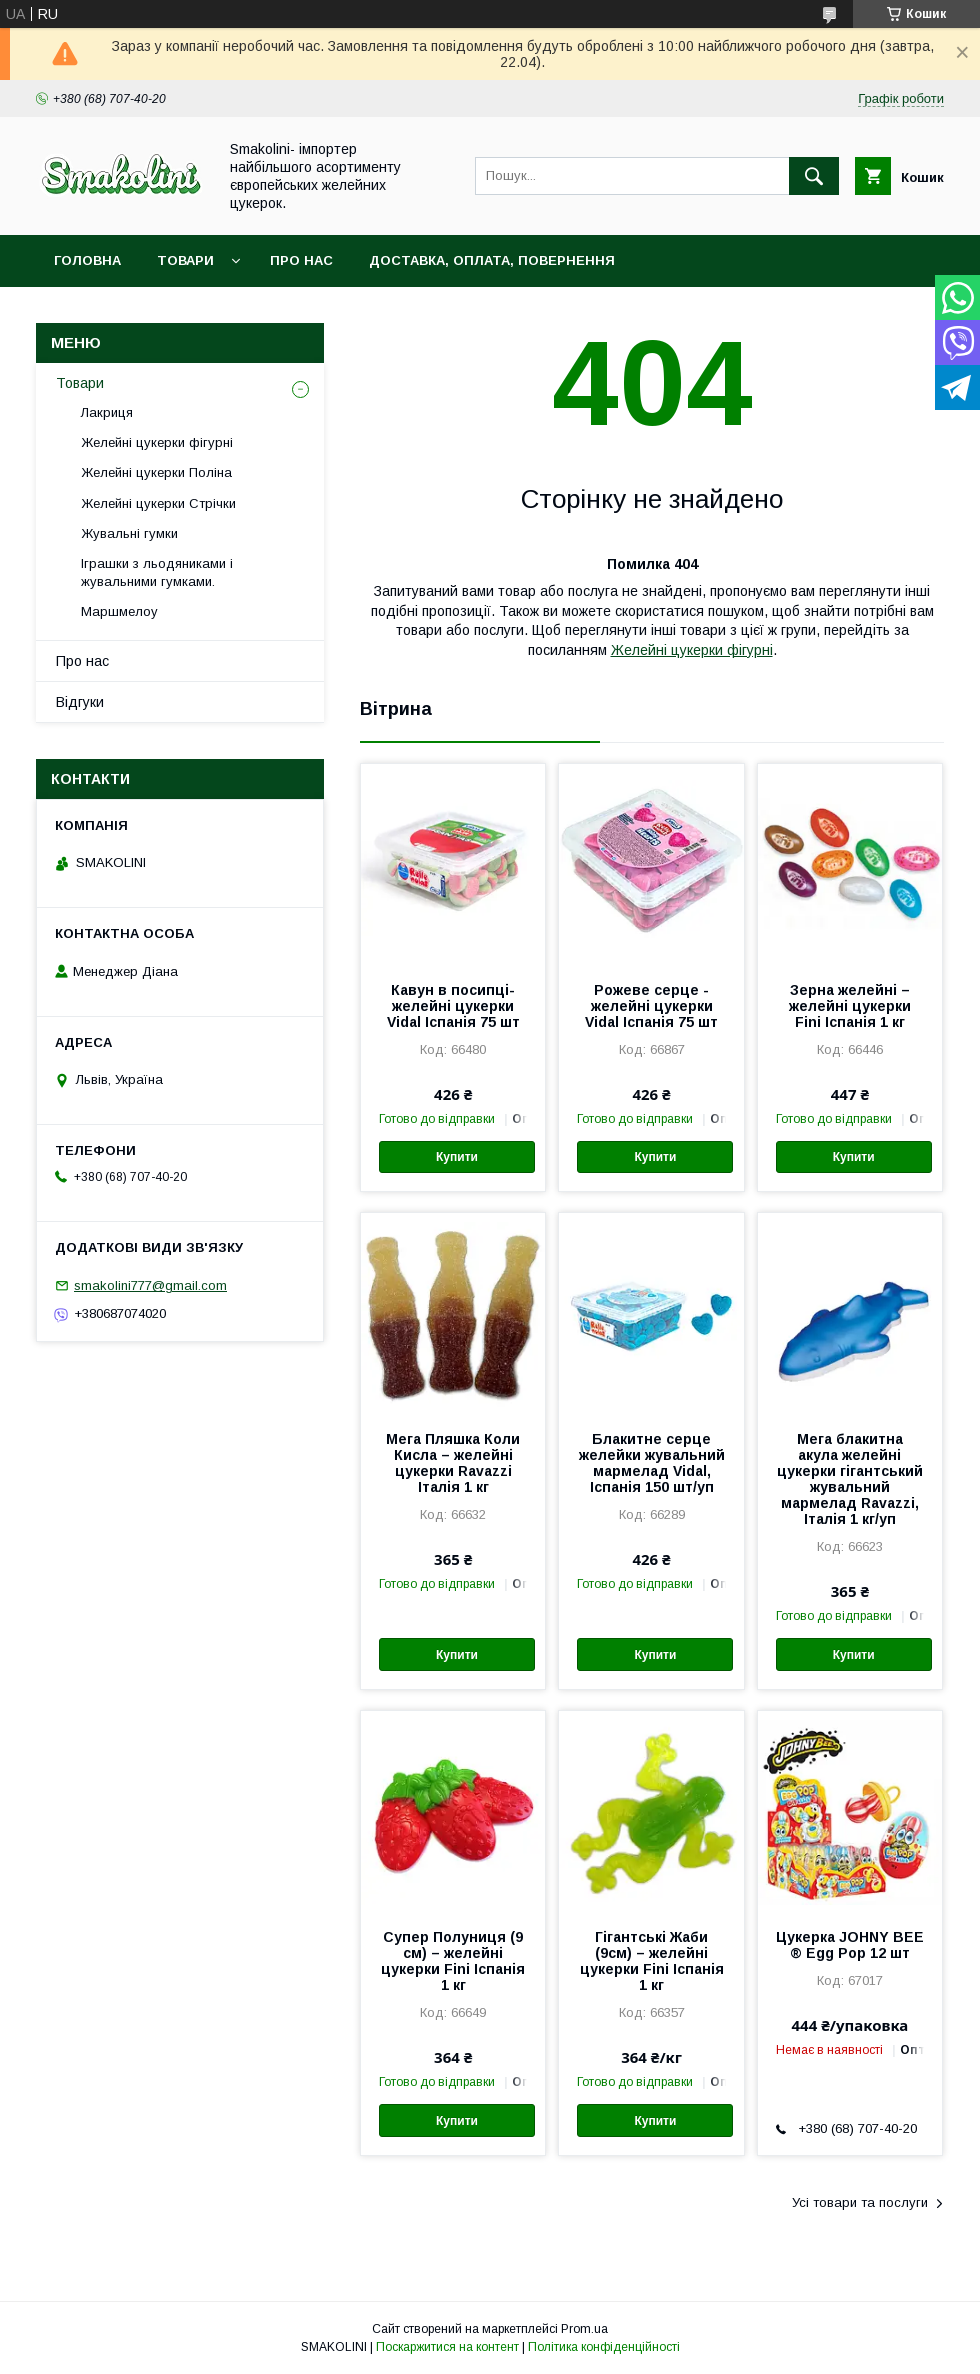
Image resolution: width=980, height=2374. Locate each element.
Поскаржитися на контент (447, 2347)
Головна (87, 260)
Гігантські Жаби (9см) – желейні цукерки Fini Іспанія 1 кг (652, 1961)
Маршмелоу (119, 611)
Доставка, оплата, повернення (492, 260)
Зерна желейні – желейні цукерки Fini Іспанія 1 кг (850, 1006)
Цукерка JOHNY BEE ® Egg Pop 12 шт (850, 1945)
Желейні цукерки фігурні (692, 650)
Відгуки (80, 702)
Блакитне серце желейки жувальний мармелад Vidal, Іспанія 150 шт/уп (652, 1463)
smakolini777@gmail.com (150, 1285)
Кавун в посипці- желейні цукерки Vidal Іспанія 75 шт (453, 1006)
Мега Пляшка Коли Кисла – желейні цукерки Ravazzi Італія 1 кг (453, 1463)
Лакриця (107, 412)
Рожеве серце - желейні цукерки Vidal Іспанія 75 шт (651, 1006)
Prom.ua (584, 2329)
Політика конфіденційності (604, 2347)
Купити (457, 1157)
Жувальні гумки (129, 533)
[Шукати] (814, 176)
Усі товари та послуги (860, 2202)
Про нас (301, 260)
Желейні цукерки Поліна (156, 472)
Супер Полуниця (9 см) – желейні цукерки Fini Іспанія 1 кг (453, 1961)
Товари (185, 260)
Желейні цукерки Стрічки (158, 503)
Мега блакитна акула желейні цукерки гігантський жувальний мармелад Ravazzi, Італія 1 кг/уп (850, 1479)
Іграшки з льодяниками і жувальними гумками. (157, 572)
